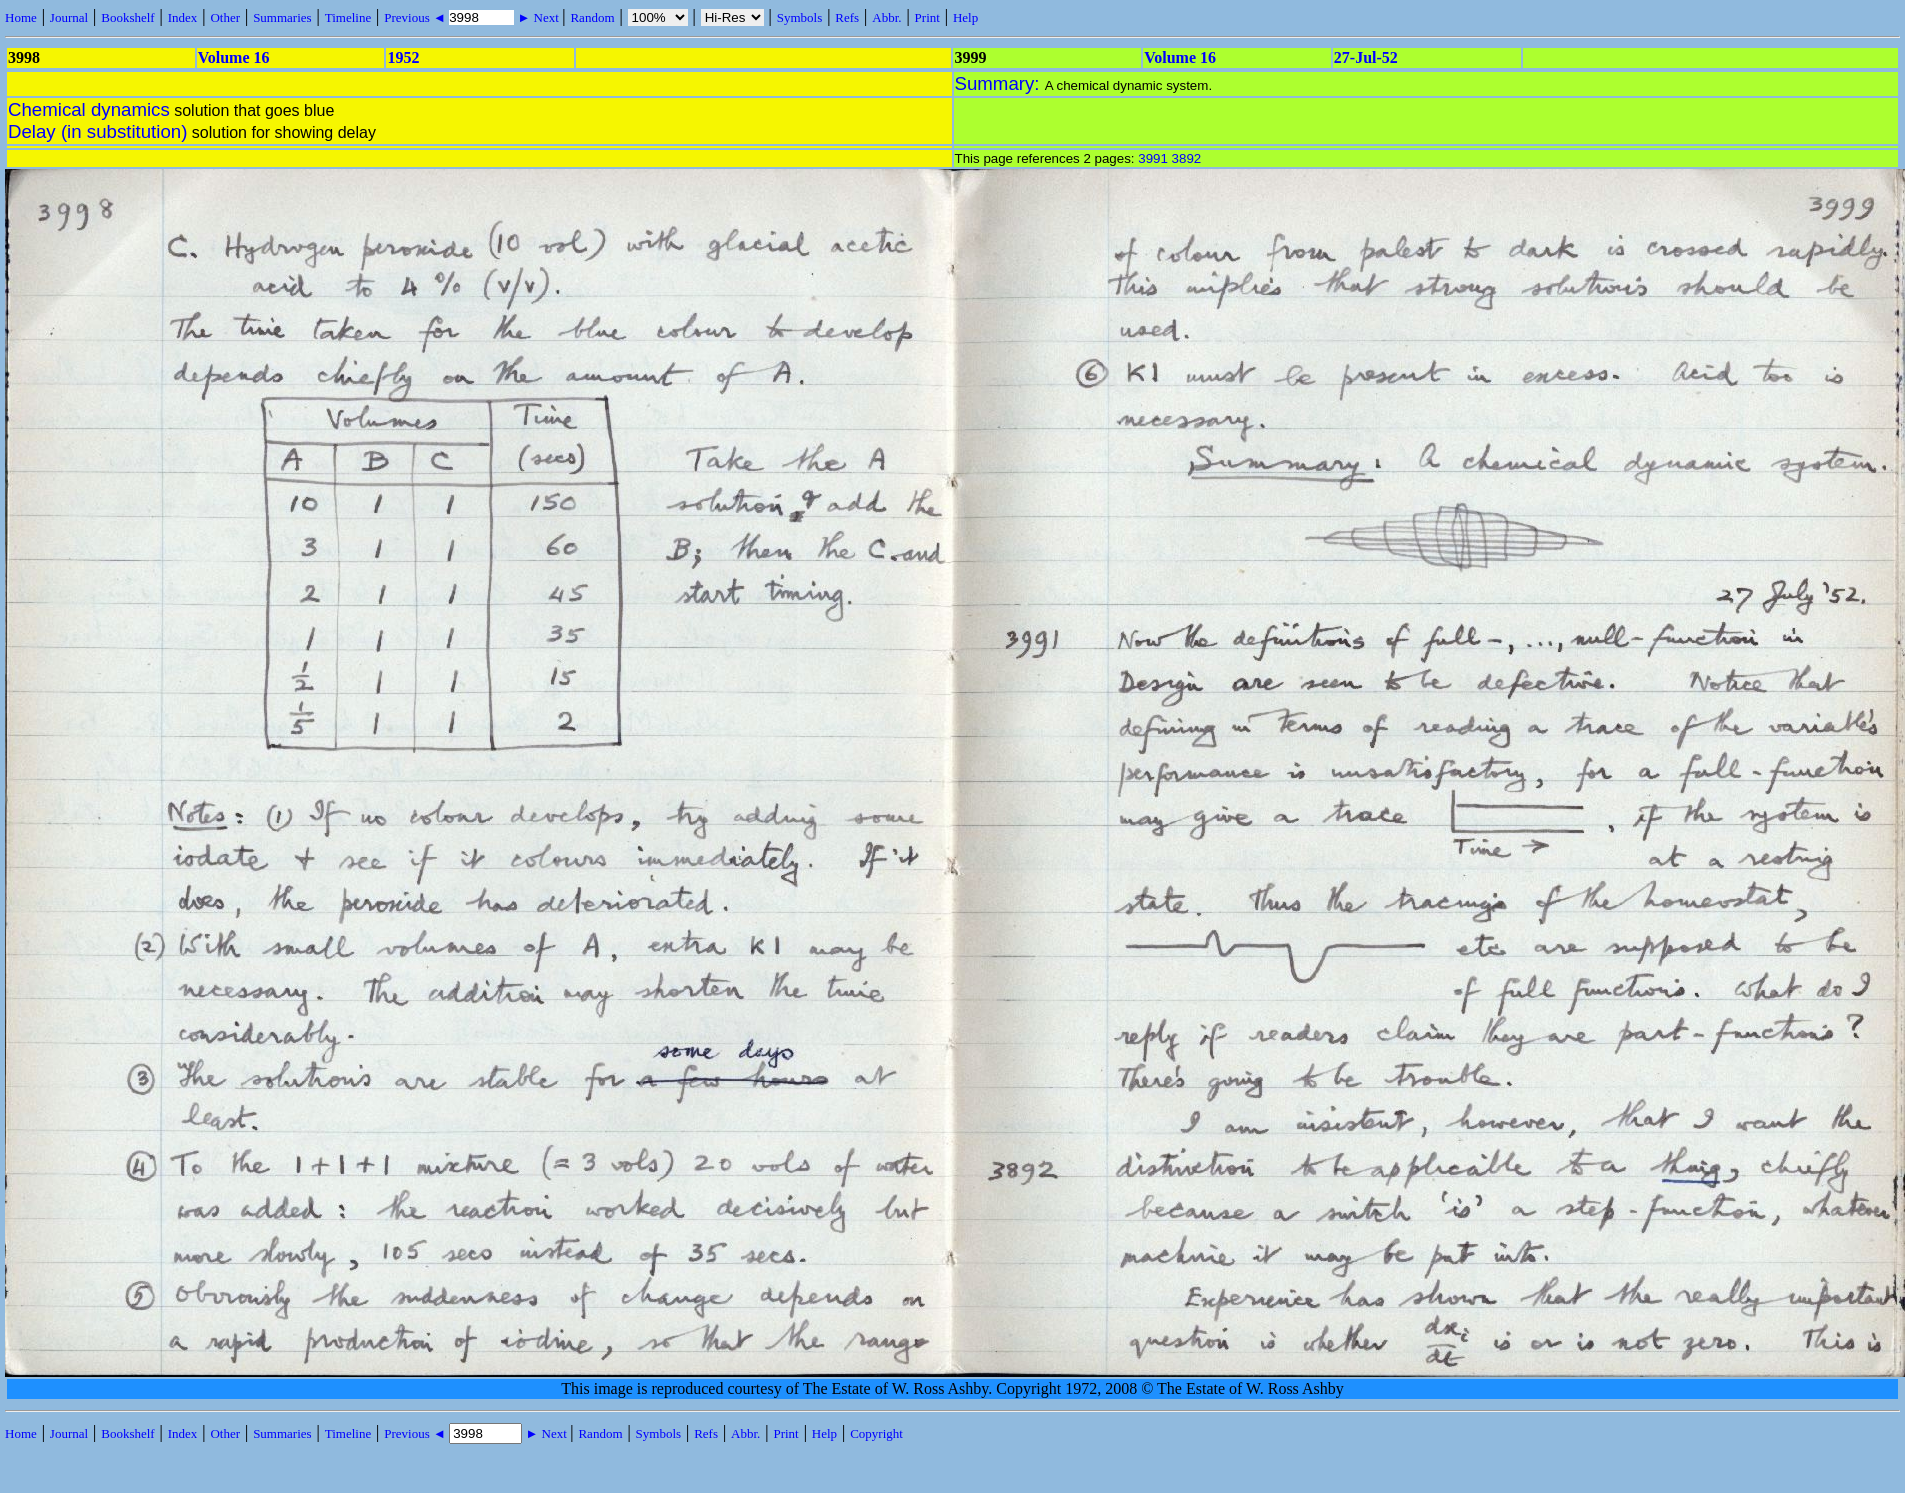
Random (592, 17)
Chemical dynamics (89, 109)
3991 (1153, 158)
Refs (847, 17)
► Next (538, 17)
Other (225, 17)
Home (21, 17)
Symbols (800, 17)
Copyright (876, 1433)
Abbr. (886, 17)
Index (183, 17)
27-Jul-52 (1366, 57)
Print (927, 17)
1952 (403, 57)
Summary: (1000, 83)
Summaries (282, 17)
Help (965, 17)
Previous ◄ (416, 17)
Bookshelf (127, 17)
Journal (69, 17)
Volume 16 (234, 57)
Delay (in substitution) (97, 131)
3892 (1187, 158)
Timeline (348, 17)
